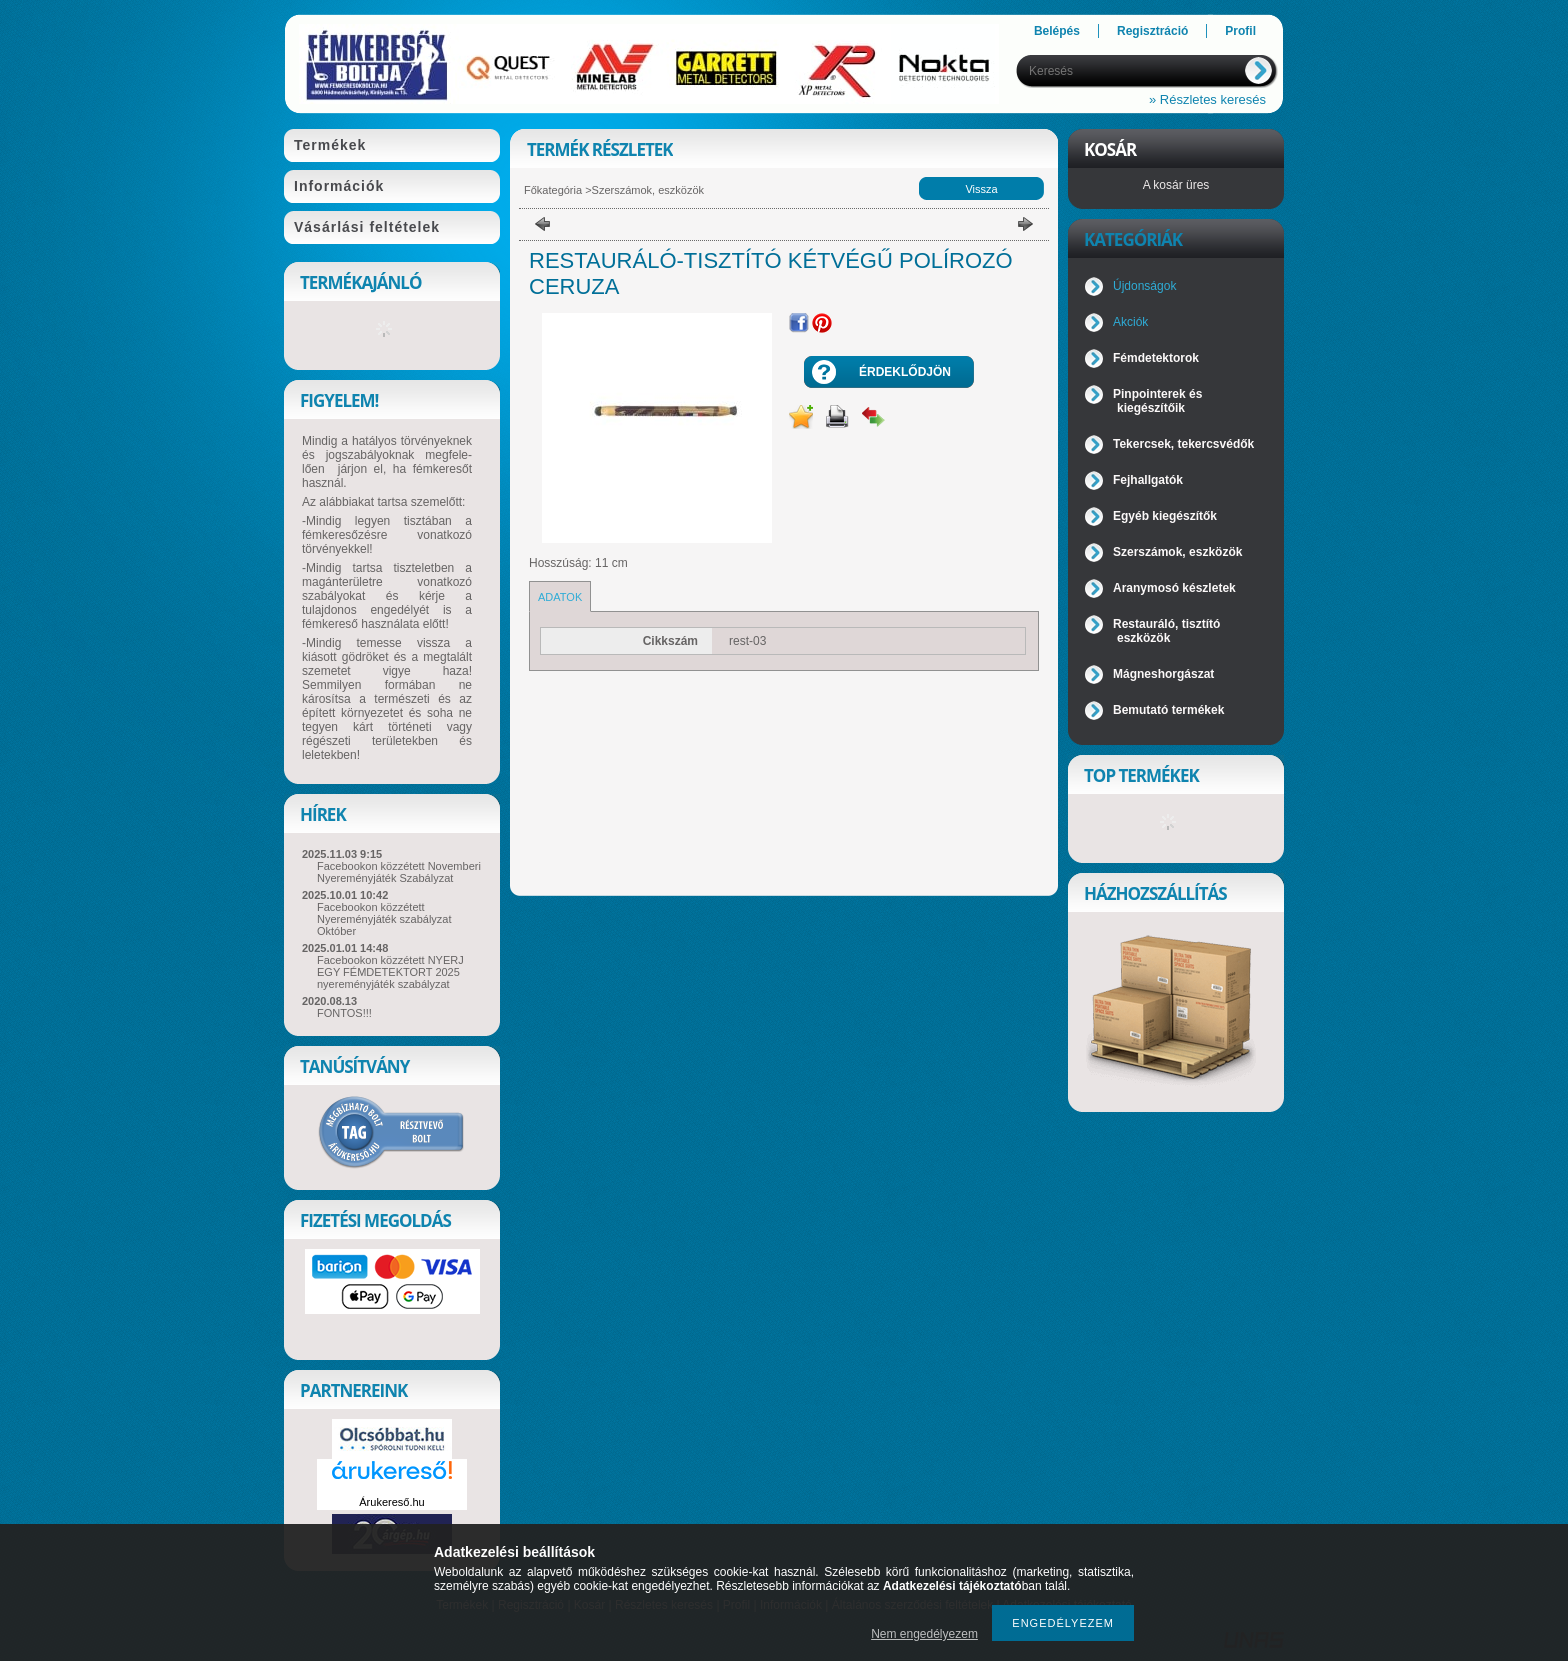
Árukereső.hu (391, 1502)
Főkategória (553, 190)
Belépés (1057, 31)
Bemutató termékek (1168, 710)
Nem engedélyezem (924, 1634)
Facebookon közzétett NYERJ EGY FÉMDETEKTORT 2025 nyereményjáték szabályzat (390, 972)
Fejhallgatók (1148, 480)
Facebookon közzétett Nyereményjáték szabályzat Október (384, 919)
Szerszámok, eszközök (648, 190)
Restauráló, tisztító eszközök (1166, 631)
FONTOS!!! (344, 1013)
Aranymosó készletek (1174, 588)
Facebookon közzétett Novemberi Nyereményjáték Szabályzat (399, 872)
